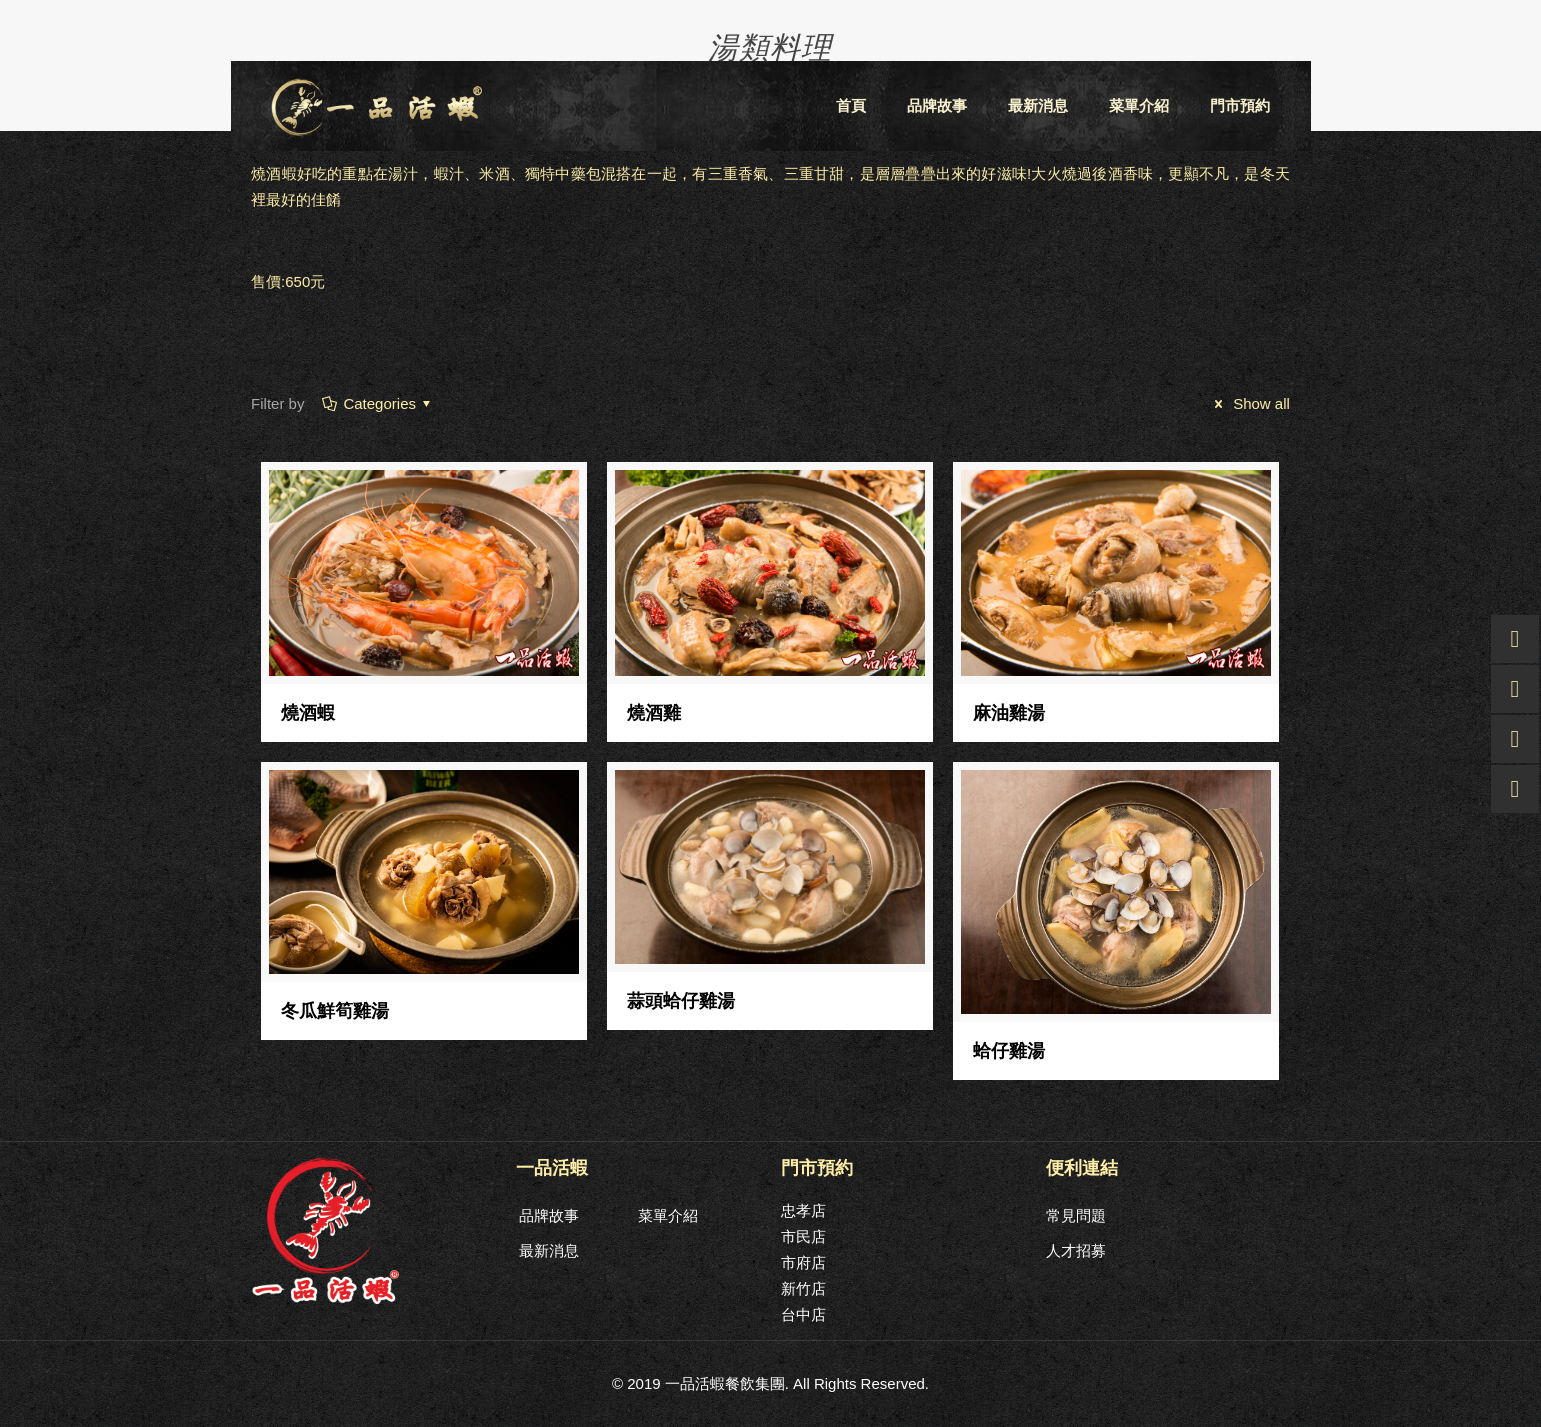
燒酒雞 (654, 713)
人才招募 (1076, 1250)
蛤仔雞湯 (1009, 1051)
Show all (1249, 403)
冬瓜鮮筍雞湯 (335, 1011)
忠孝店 (803, 1210)
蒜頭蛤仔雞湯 (681, 1001)
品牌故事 (549, 1215)
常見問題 (1076, 1215)
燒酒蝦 (308, 713)
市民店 (803, 1236)
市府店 (803, 1262)
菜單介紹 (668, 1215)
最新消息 (549, 1250)
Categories (378, 403)
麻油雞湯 (1009, 713)
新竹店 (803, 1288)
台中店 (803, 1314)
